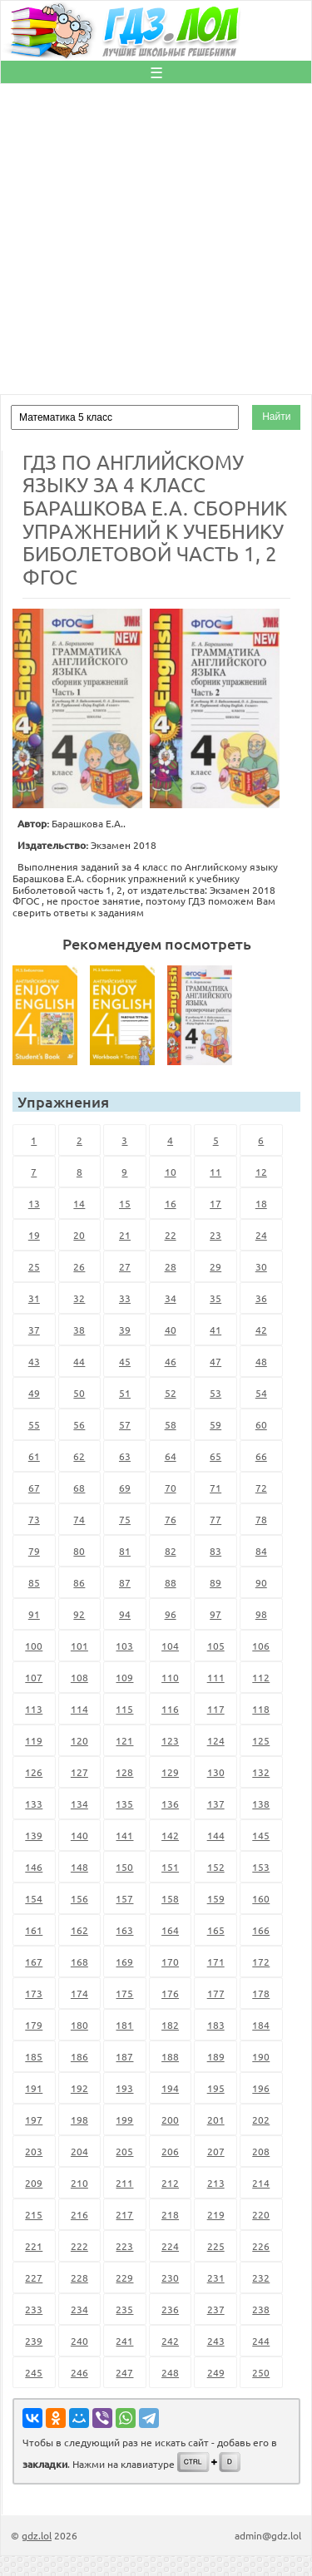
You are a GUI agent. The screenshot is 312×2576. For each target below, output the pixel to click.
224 (170, 2246)
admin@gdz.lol (268, 2535)
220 (261, 2214)
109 (124, 1677)
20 (79, 1234)
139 (33, 1835)
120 (79, 1740)
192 (79, 2088)
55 (34, 1424)
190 (261, 2056)
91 (34, 1614)
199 (124, 2119)
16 (170, 1203)
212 (170, 2182)
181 (124, 2024)
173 (33, 1993)
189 (216, 2056)
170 (170, 1961)
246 (79, 2372)
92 (79, 1614)
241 (124, 2340)
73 (34, 1519)
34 (170, 1298)
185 (33, 2056)
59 (215, 1424)
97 (215, 1614)
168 (79, 1961)
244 (261, 2340)
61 (34, 1456)
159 (216, 1898)
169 (124, 1961)
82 (170, 1550)
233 (33, 2309)
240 (79, 2340)
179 (33, 2024)
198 (79, 2119)
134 (79, 1803)
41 (215, 1329)
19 (34, 1234)
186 (79, 2056)
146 (33, 1866)
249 (216, 2372)
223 (124, 2246)
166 (261, 1930)
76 (170, 1519)
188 (170, 2056)
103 (124, 1645)
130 (216, 1772)
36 (261, 1298)
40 (170, 1329)
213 (216, 2182)
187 (124, 2056)
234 (79, 2309)
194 (170, 2088)
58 (170, 1424)
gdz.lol (37, 2535)
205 (124, 2151)
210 (79, 2182)
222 (79, 2246)
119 (33, 1740)
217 (124, 2214)
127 (79, 1772)
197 (33, 2119)
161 (33, 1930)
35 (215, 1298)
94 (125, 1614)
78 (261, 1519)
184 (261, 2024)
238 (261, 2309)
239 (33, 2340)
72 (261, 1487)
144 (216, 1835)
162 (79, 1930)
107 (33, 1677)
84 (261, 1550)
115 (124, 1708)
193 (124, 2088)
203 (33, 2151)
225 (216, 2246)
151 (170, 1866)
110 (170, 1677)
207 (216, 2151)
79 (34, 1550)
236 (170, 2309)
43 (34, 1361)
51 (125, 1392)
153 (261, 1866)
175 (124, 1993)
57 (125, 1424)
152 (216, 1866)
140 (79, 1835)
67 (34, 1487)
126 (33, 1772)
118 (261, 1708)
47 (215, 1361)
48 (261, 1361)
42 (261, 1329)
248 (170, 2372)
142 (170, 1835)
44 (79, 1361)
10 (170, 1171)
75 (125, 1519)
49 (34, 1392)
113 (33, 1708)
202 (261, 2119)
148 (79, 1866)
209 (33, 2182)
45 (125, 1361)
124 (216, 1740)
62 (79, 1456)
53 (215, 1392)
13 (34, 1203)
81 (125, 1550)
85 (34, 1582)
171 (216, 1961)
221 (33, 2246)
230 (170, 2277)
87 (125, 1582)
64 (170, 1456)
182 (170, 2024)
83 (215, 1550)
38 (79, 1329)
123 (170, 1740)
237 (216, 2309)
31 (34, 1298)
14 (79, 1203)
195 (216, 2088)
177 (216, 1993)
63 (125, 1456)
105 (216, 1645)
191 (33, 2088)
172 (261, 1961)
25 (34, 1266)
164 (170, 1930)
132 (261, 1772)
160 (261, 1898)
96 (170, 1614)
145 (261, 1835)
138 (261, 1803)
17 (215, 1203)
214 (261, 2182)
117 (216, 1708)
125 (261, 1740)
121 (124, 1740)
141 (124, 1835)
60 (261, 1424)
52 (170, 1392)
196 (261, 2088)
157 (124, 1898)
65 (215, 1456)
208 (261, 2151)
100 (33, 1645)
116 (170, 1708)
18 (261, 1203)
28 (170, 1266)
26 (79, 1266)
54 (261, 1392)
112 (261, 1677)
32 (79, 1298)
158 (170, 1898)
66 (261, 1456)
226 (261, 2246)
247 (124, 2372)
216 (79, 2214)
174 (79, 1993)
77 (215, 1519)
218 (170, 2214)
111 (216, 1677)
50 (79, 1392)
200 (170, 2119)
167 (33, 1961)
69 (125, 1487)
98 (261, 1614)
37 (34, 1329)
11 (215, 1171)
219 (216, 2214)
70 (170, 1487)
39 (125, 1329)
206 (170, 2151)
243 (216, 2340)
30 (261, 1266)
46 (170, 1361)
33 (125, 1298)
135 (124, 1803)
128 (124, 1772)
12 (261, 1171)
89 (215, 1582)
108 (79, 1677)
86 (79, 1582)
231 (216, 2277)
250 (261, 2372)
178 (261, 1993)
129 (170, 1772)
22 (170, 1234)
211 (124, 2182)
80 (79, 1550)
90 (261, 1582)
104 (170, 1645)
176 (170, 1993)
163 (124, 1930)
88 (170, 1582)
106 (261, 1645)
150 (124, 1866)
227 (33, 2277)
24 (261, 1234)
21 (125, 1234)
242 (170, 2340)
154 (33, 1898)
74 (79, 1519)
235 (124, 2309)
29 (215, 1266)
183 (216, 2024)
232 (261, 2277)
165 (216, 1930)
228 (79, 2277)
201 (216, 2119)
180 (79, 2024)
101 (79, 1645)
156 (79, 1898)
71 (215, 1487)
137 (216, 1803)
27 (125, 1266)
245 (33, 2372)
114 (79, 1708)
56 (79, 1424)
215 (33, 2214)
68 (79, 1487)
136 (170, 1803)
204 (79, 2151)
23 (215, 1234)
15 (125, 1203)
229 (124, 2277)
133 (33, 1803)
